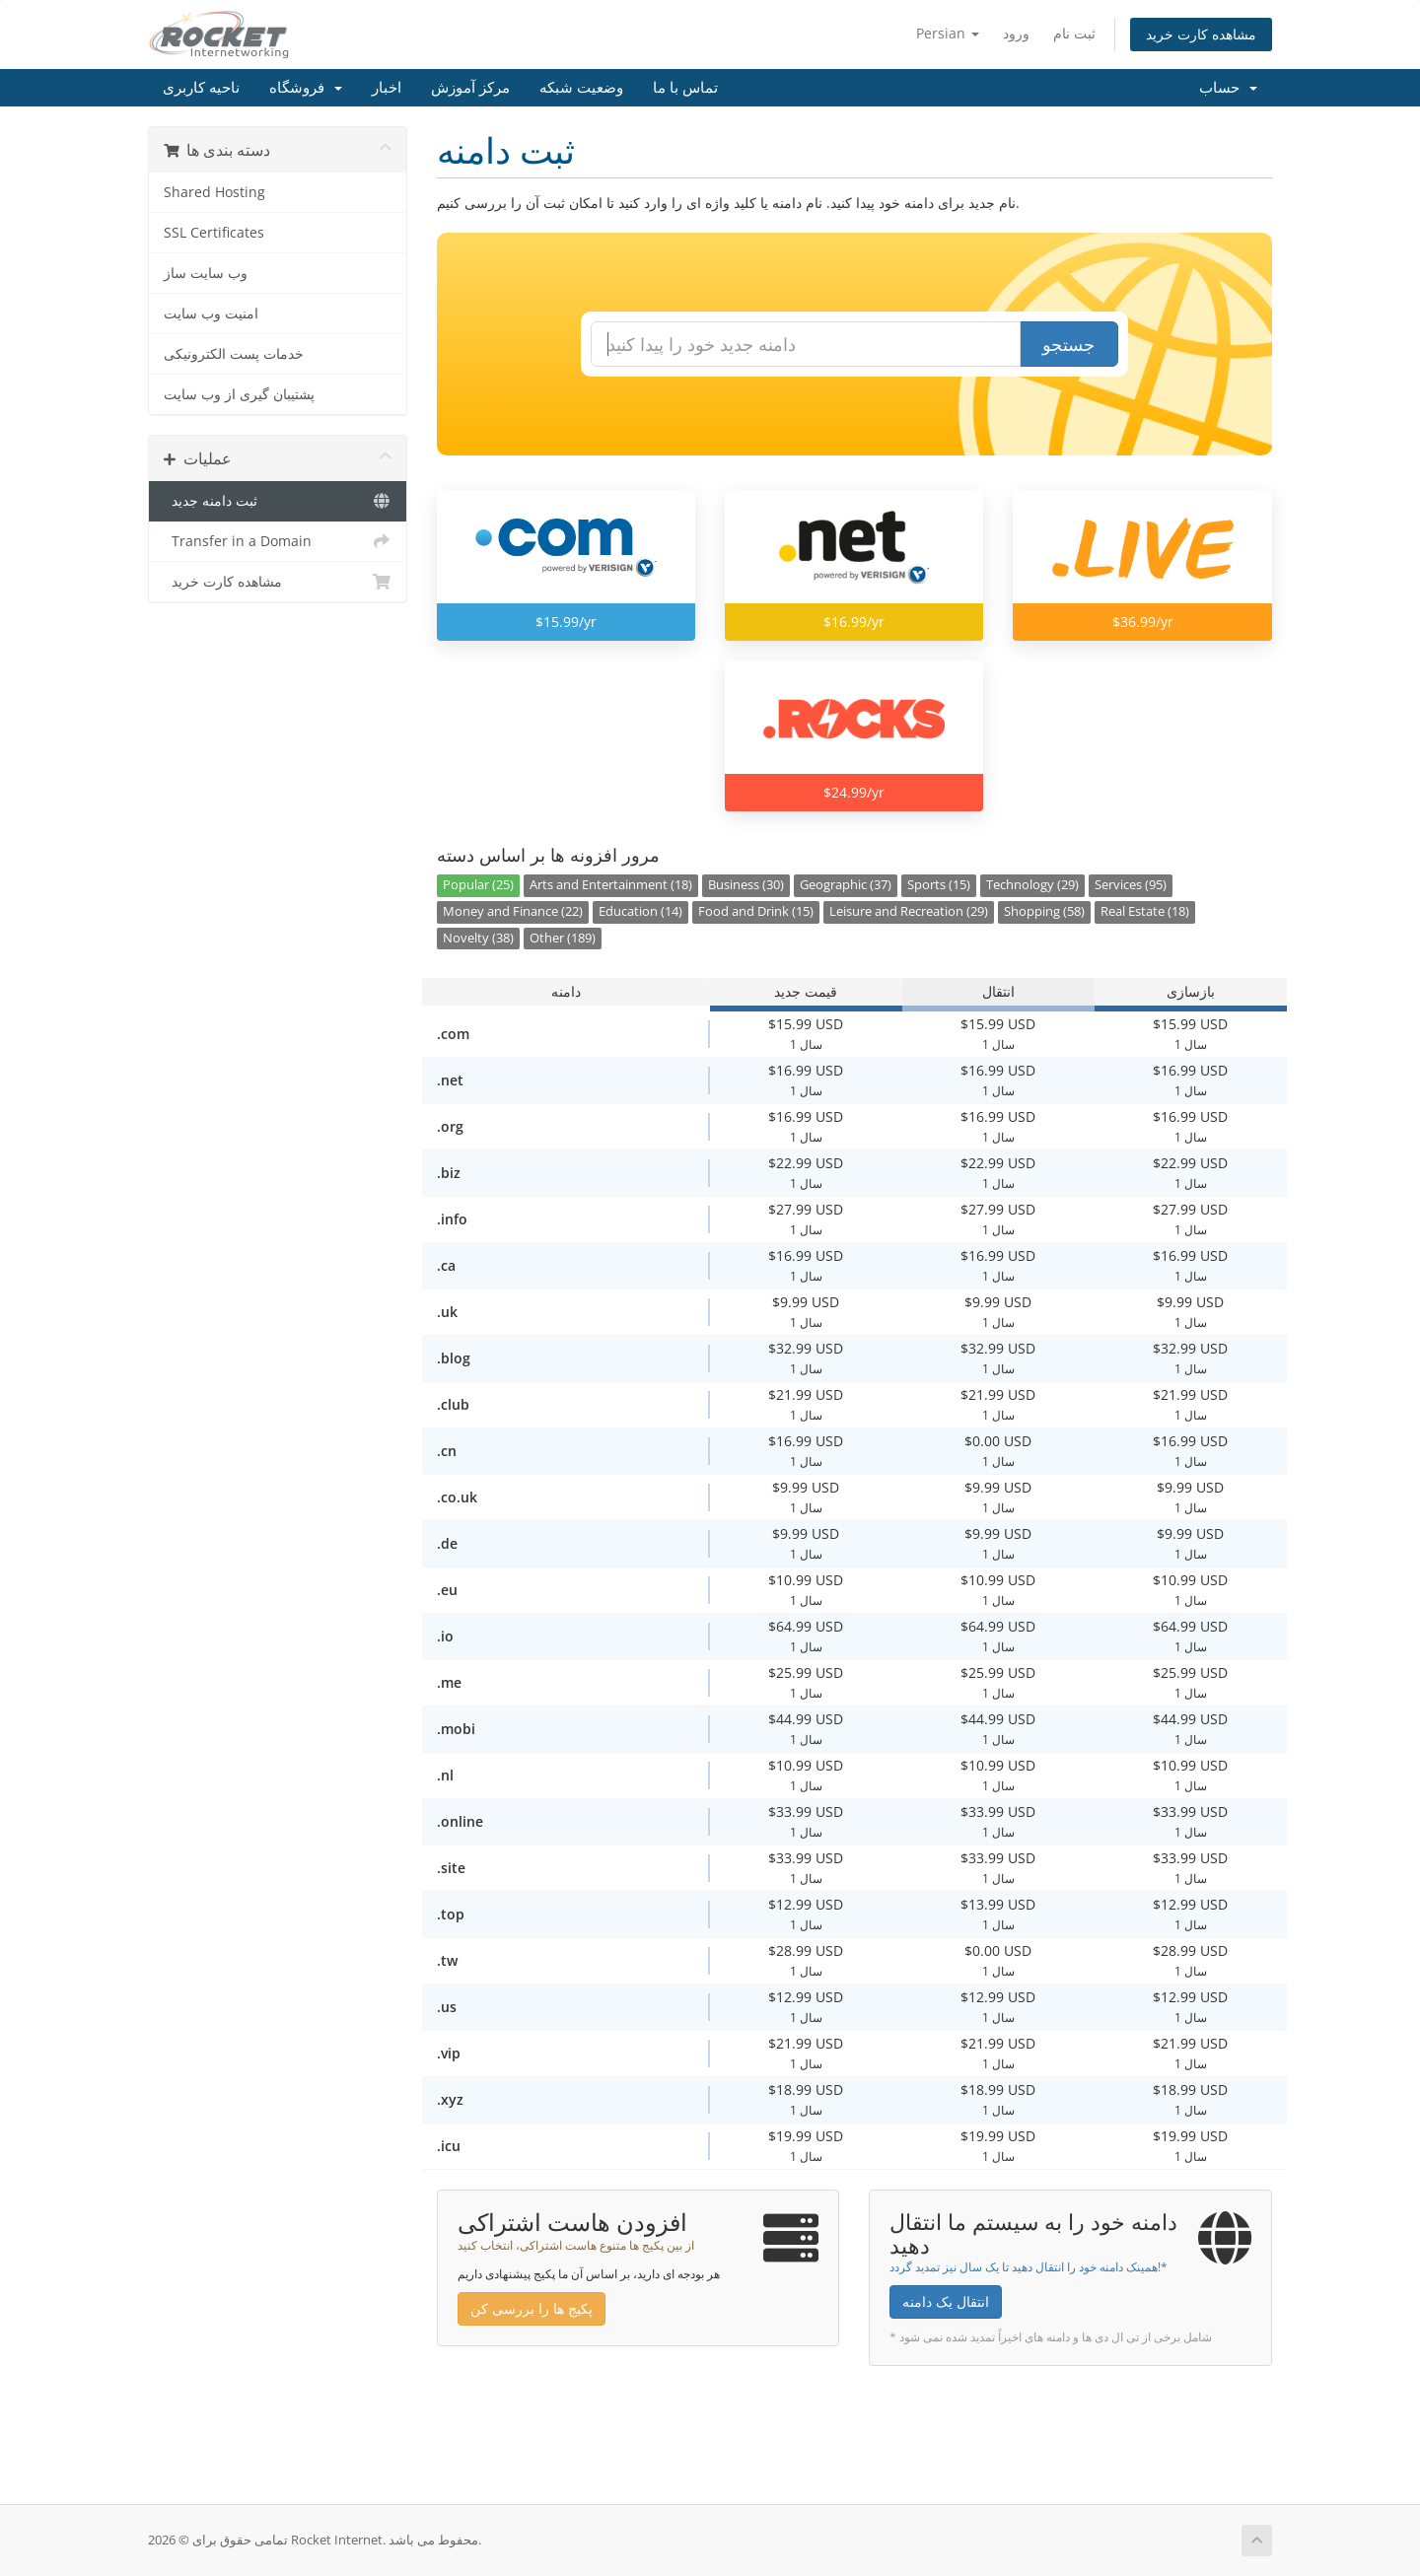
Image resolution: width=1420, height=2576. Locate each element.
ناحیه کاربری (201, 88)
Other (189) (563, 938)
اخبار (386, 88)
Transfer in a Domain (277, 541)
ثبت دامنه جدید (277, 501)
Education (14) (640, 911)
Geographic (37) (845, 884)
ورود (1016, 33)
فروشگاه (305, 88)
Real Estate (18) (1144, 911)
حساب (1228, 88)
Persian (947, 33)
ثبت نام (1074, 33)
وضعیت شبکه (581, 88)
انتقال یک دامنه (945, 2301)
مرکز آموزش (470, 88)
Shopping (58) (1044, 911)
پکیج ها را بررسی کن (531, 2308)
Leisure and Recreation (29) (908, 911)
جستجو (1068, 344)
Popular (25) (478, 884)
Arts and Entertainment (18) (611, 884)
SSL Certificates (214, 233)
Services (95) (1131, 884)
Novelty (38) (478, 938)
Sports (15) (938, 884)
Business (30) (746, 884)
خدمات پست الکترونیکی (234, 354)
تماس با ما (685, 88)
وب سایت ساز (206, 273)
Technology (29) (1032, 884)
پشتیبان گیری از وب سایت (239, 394)
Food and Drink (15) (756, 911)
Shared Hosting (214, 192)
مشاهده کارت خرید (1201, 34)
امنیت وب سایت (211, 313)
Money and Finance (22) (513, 911)
